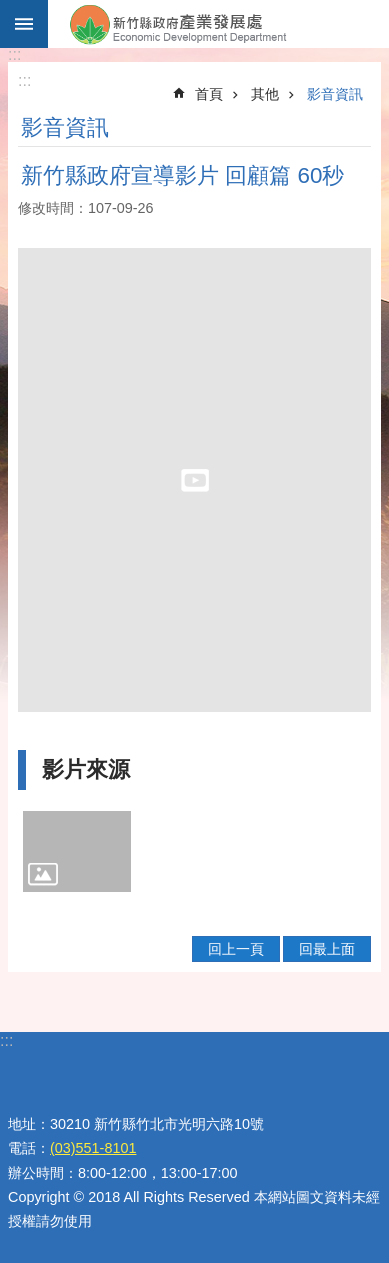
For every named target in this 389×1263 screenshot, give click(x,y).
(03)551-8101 (93, 1148)
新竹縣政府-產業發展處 (218, 24)
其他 (265, 94)
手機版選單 (24, 24)
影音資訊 (335, 94)
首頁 (209, 94)
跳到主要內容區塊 (10, 10)
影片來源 (86, 769)
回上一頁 (236, 949)
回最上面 (327, 949)
